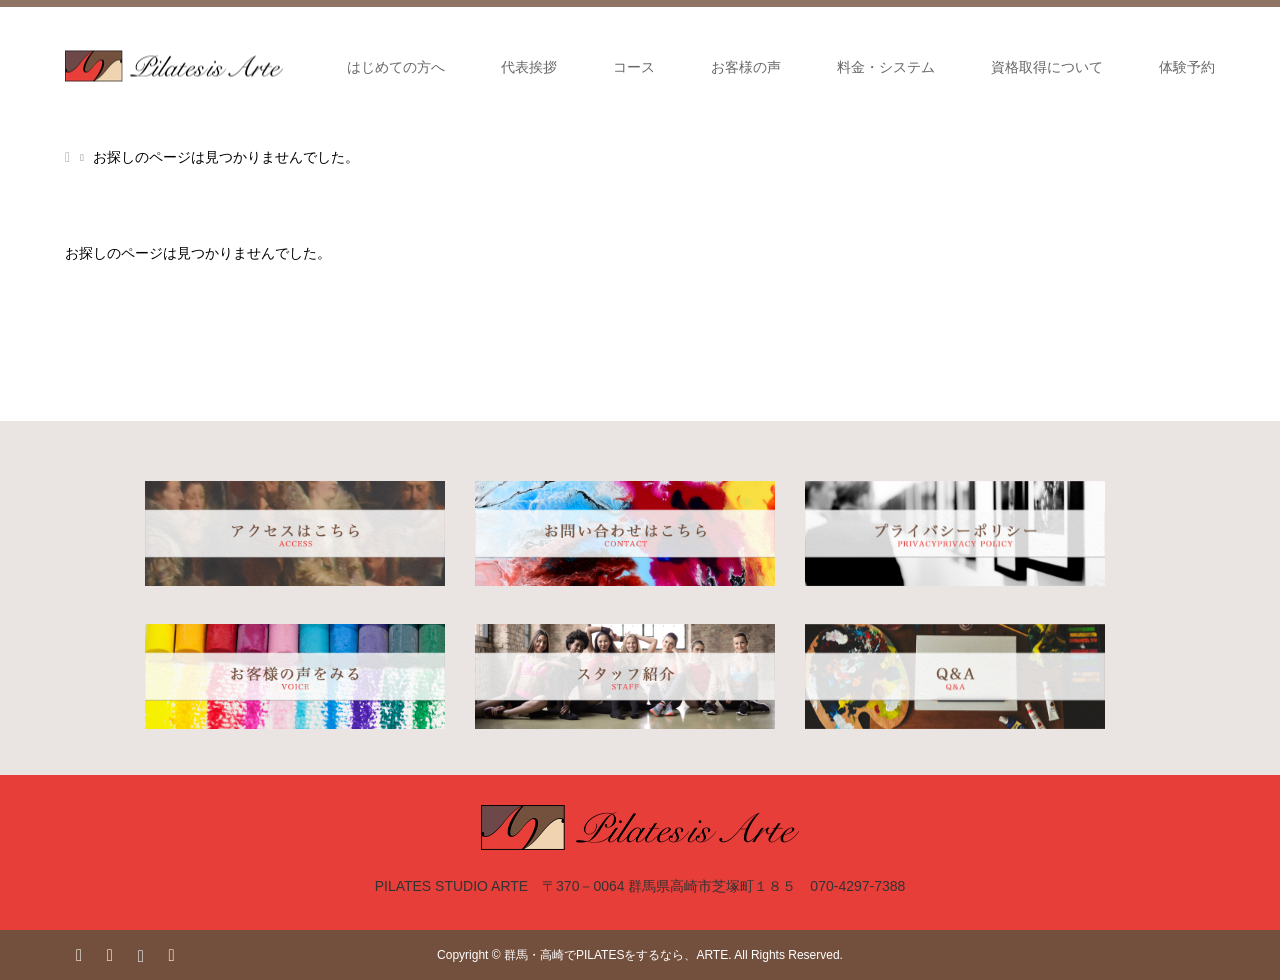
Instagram (140, 954)
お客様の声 (746, 67)
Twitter (79, 954)
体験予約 (1187, 67)
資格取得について (1047, 67)
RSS (171, 954)
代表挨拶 (529, 67)
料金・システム (886, 67)
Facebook (109, 954)
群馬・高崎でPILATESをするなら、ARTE (616, 955)
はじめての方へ (396, 67)
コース (634, 67)
